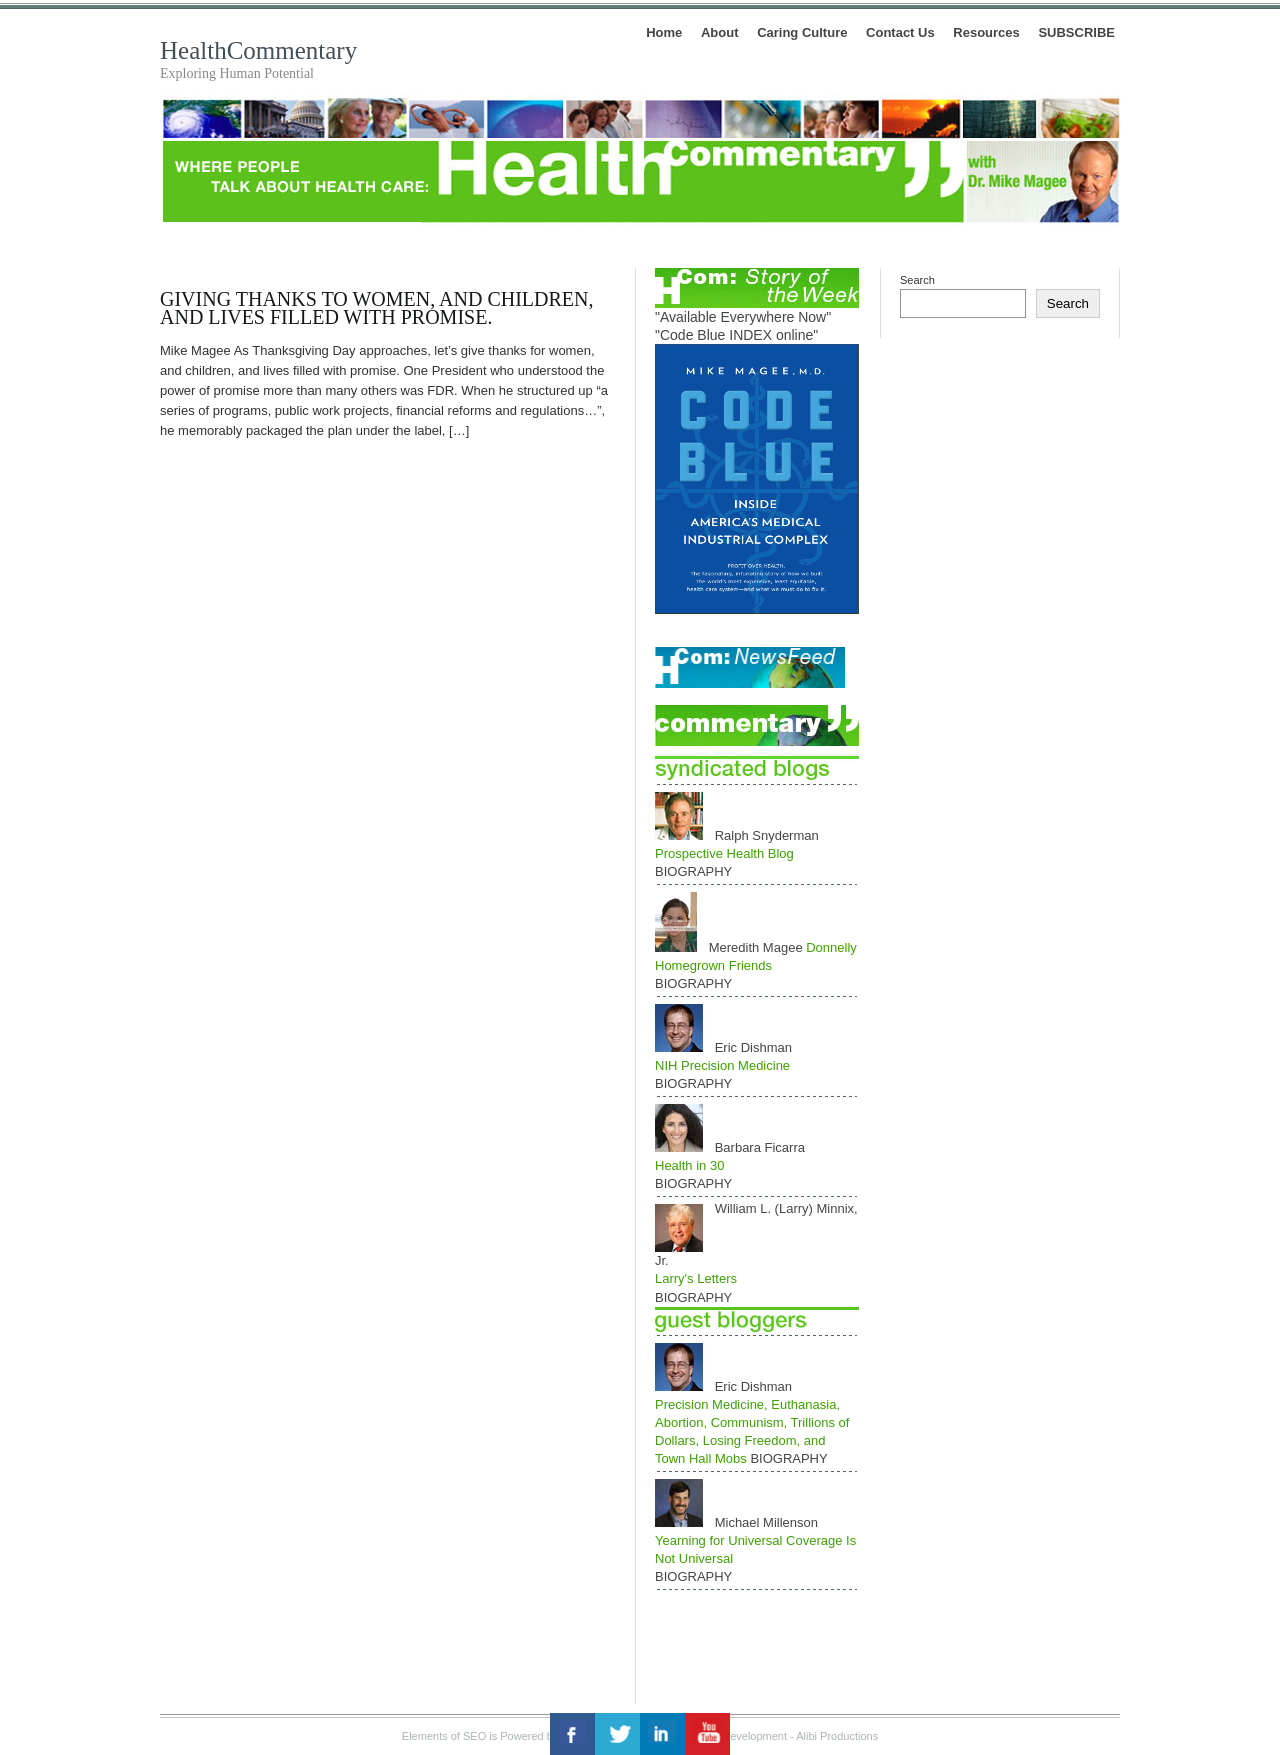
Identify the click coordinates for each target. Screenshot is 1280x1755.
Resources (986, 32)
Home (664, 32)
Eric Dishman (753, 1047)
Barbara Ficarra (760, 1147)
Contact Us (900, 32)
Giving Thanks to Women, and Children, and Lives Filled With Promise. (377, 308)
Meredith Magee (758, 947)
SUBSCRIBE (1076, 32)
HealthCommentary (258, 50)
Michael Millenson (766, 1522)
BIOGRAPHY (693, 871)
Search (917, 280)
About (720, 32)
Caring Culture (802, 32)
